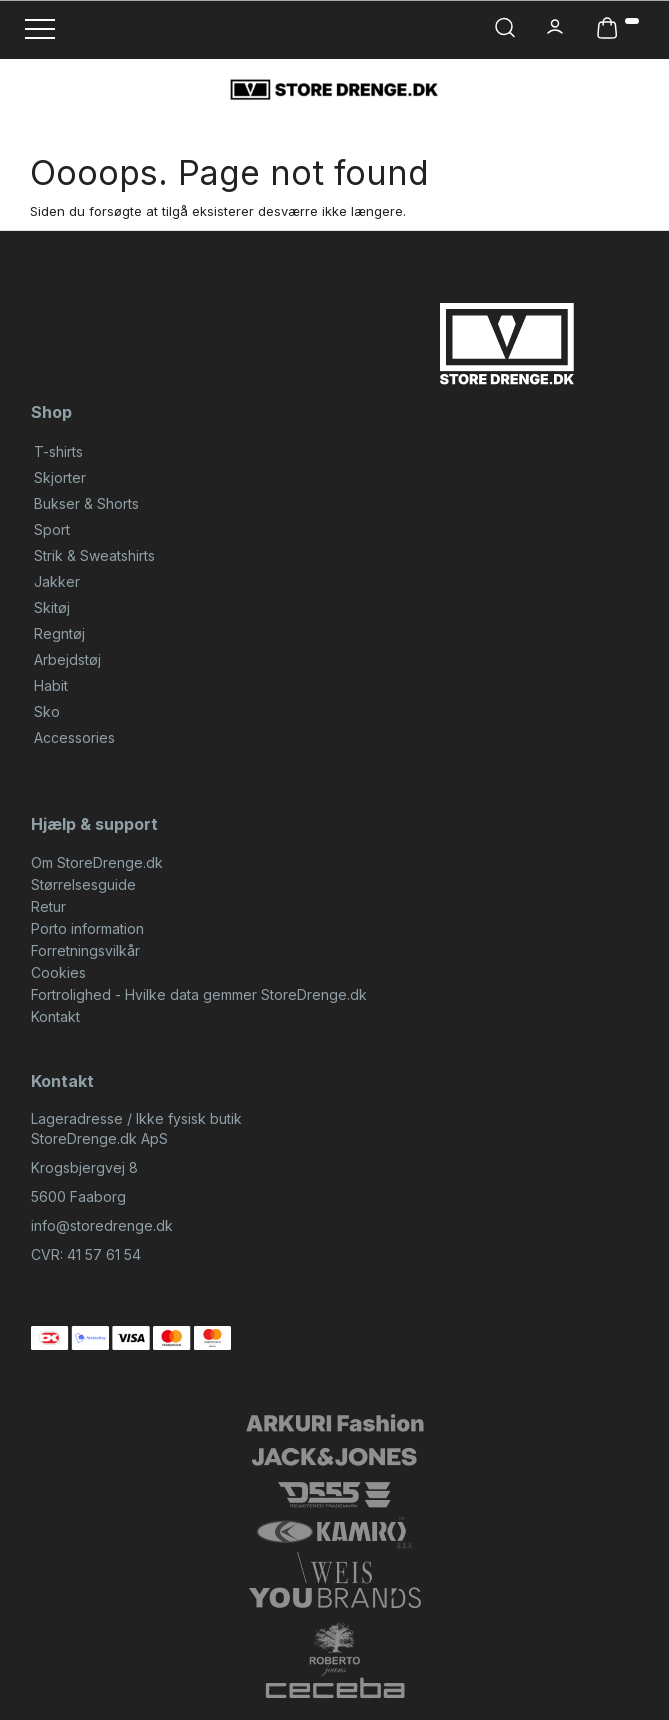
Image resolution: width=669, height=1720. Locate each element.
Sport (52, 529)
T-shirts (58, 451)
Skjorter (60, 477)
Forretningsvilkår (85, 950)
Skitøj (52, 607)
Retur (48, 906)
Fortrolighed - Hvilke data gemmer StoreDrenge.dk (199, 994)
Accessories (74, 737)
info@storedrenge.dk (102, 1225)
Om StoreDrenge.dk (97, 862)
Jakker (57, 581)
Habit (51, 685)
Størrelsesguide (83, 884)
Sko (47, 711)
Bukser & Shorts (86, 503)
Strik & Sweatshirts (94, 555)
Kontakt (55, 1016)
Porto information (87, 928)
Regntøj (59, 633)
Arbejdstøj (67, 659)
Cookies (58, 972)
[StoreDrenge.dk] (334, 89)
